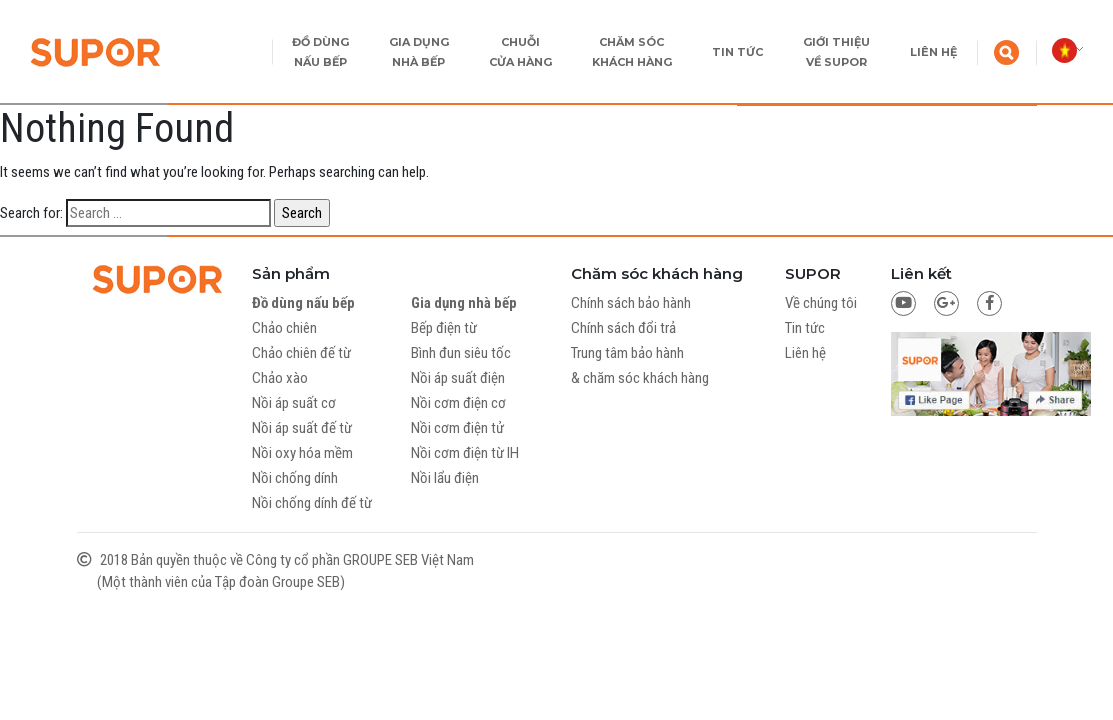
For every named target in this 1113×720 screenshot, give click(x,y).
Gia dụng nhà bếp (464, 303)
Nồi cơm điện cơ (458, 403)
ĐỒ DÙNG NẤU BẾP (320, 52)
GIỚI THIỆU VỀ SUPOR (836, 52)
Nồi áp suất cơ (294, 403)
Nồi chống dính (295, 478)
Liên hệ (805, 353)
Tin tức (805, 328)
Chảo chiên (284, 328)
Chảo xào (280, 378)
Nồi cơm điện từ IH (465, 453)
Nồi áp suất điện (458, 378)
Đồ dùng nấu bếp (303, 303)
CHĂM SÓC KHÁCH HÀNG (632, 52)
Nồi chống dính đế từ (312, 503)
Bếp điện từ (444, 328)
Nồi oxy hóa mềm (302, 453)
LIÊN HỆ (933, 52)
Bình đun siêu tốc (461, 353)
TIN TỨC (737, 52)
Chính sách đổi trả (623, 328)
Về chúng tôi (821, 303)
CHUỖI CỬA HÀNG (520, 52)
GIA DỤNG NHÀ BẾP (419, 52)
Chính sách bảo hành (631, 303)
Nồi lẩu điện (445, 478)
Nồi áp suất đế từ (302, 428)
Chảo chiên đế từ (301, 353)
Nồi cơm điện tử (457, 428)
